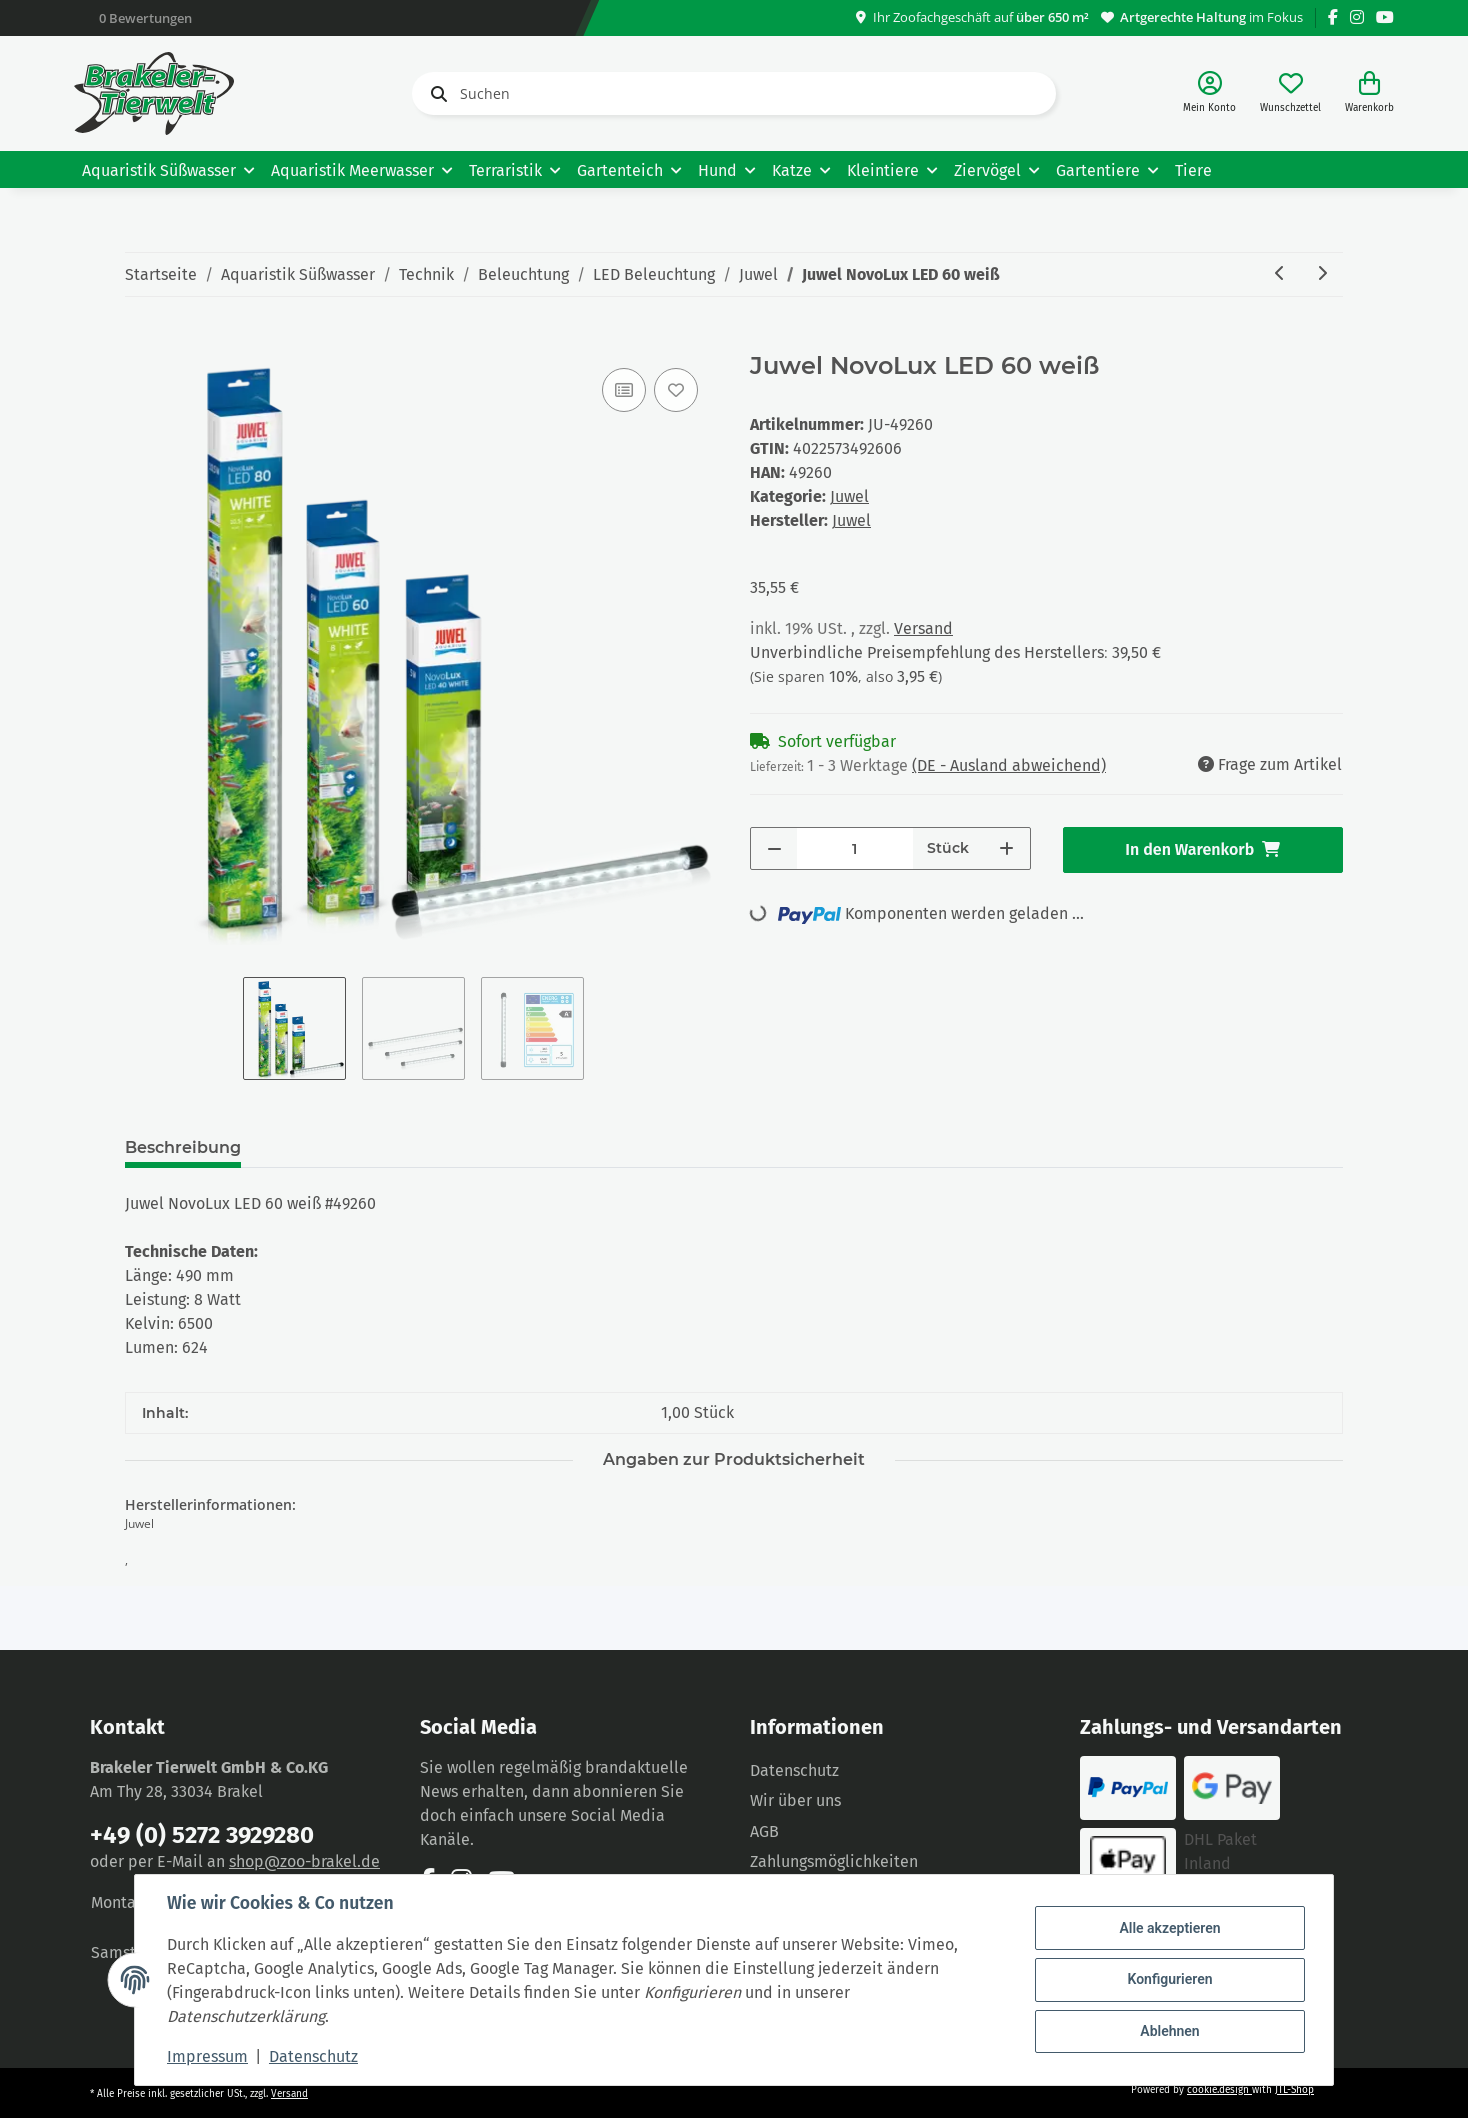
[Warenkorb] (1369, 93)
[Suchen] (734, 93)
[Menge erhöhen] (1006, 848)
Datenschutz (794, 1770)
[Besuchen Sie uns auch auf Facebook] (1333, 17)
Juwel (849, 496)
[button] (1209, 93)
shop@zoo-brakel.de (304, 1861)
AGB (764, 1831)
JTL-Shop (1294, 2090)
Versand (923, 628)
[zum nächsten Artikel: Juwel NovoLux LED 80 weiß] (1322, 274)
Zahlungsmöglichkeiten (834, 1861)
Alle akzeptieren (1169, 1928)
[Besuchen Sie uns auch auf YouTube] (1385, 17)
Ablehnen (1169, 2031)
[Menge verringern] (774, 848)
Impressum (207, 2056)
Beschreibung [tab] (183, 1147)
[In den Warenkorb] (141, 341)
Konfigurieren (1169, 1979)
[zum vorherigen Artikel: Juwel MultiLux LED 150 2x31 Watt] (1280, 274)
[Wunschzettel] (1290, 93)
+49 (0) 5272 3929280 (202, 1835)
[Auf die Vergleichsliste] (624, 390)
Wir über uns (795, 1800)
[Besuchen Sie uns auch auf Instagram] (1357, 17)
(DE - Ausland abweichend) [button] (1009, 765)
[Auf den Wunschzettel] (676, 390)
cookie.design (1219, 2090)
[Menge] (855, 848)
